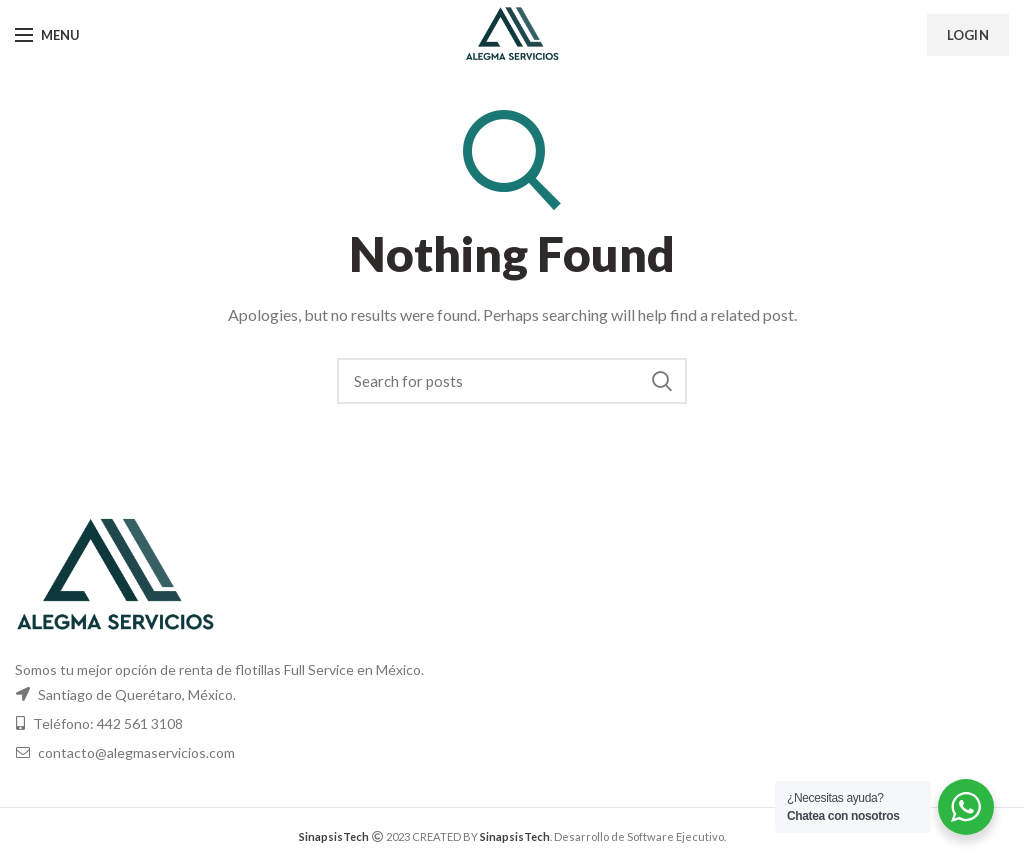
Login (968, 35)
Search (662, 381)
